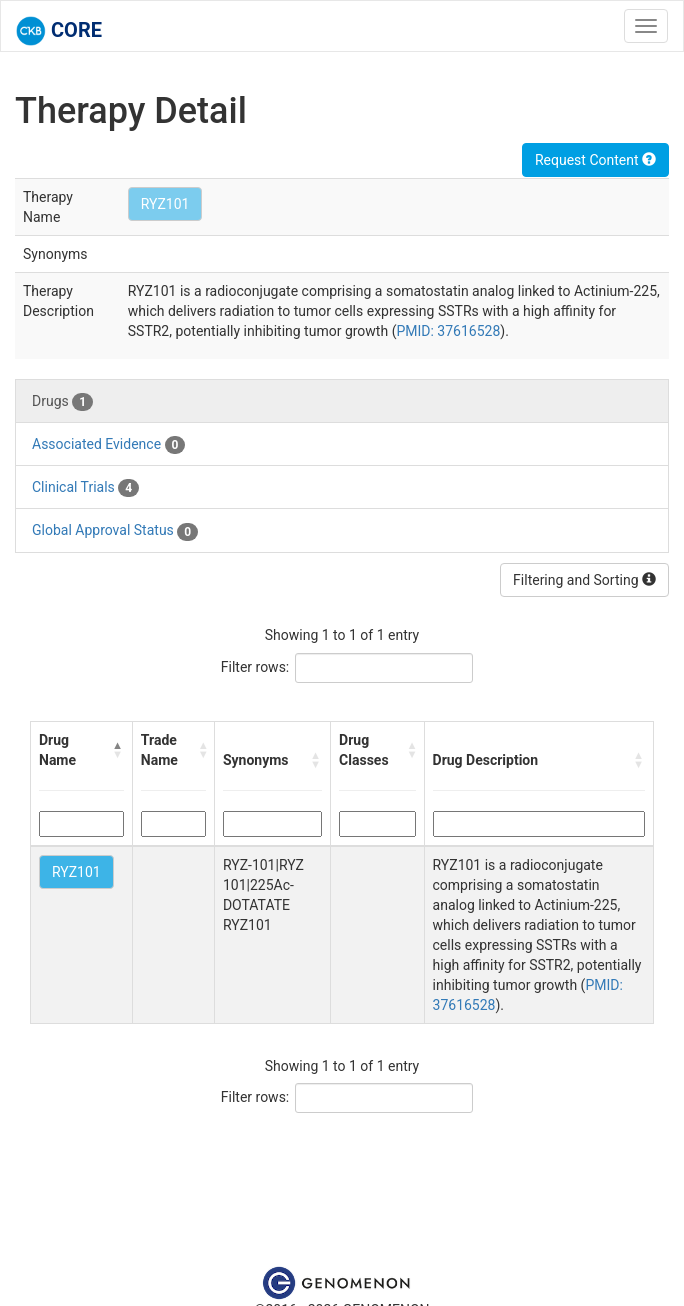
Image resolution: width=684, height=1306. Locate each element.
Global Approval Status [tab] (115, 531)
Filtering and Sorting (584, 580)
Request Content (595, 160)
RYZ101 (165, 204)
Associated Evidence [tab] (108, 445)
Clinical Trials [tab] (85, 488)
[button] (118, 750)
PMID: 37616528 (448, 331)
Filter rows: (255, 667)
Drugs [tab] (62, 402)
